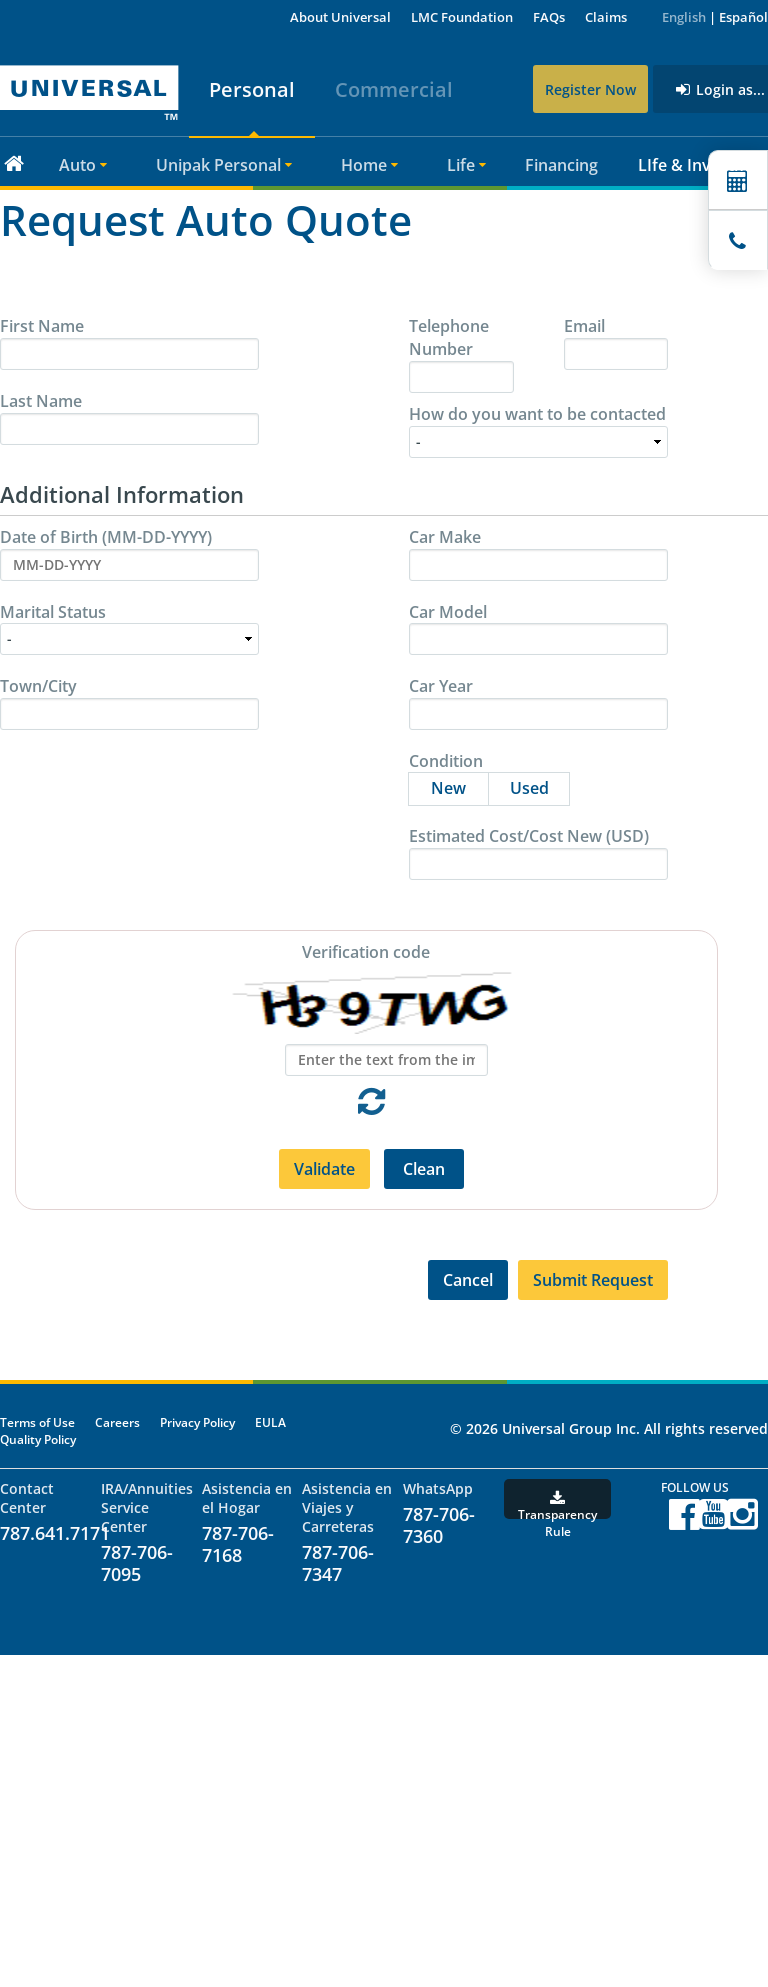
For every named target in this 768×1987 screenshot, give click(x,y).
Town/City (38, 686)
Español (743, 17)
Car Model (448, 612)
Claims (606, 17)
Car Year (441, 686)
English (684, 17)
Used (540, 786)
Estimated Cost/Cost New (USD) (529, 836)
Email (584, 326)
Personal (250, 89)
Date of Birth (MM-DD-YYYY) (106, 537)
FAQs (549, 17)
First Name (42, 326)
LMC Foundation (462, 17)
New (459, 786)
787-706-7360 (439, 1525)
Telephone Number (449, 337)
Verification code (366, 952)
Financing (561, 165)
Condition (446, 761)
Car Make (445, 537)
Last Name (41, 401)
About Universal (340, 17)
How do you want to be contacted (537, 414)
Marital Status (53, 612)
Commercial (392, 89)
